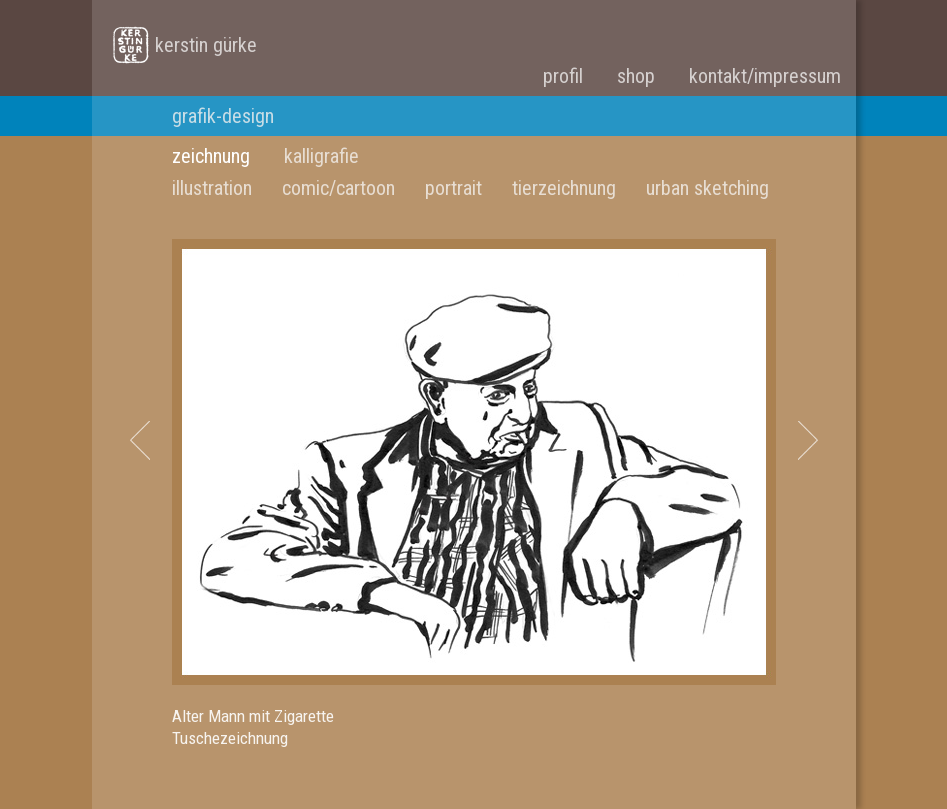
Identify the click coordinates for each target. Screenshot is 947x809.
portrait (453, 188)
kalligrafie (321, 156)
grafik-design (223, 116)
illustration (212, 188)
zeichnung (211, 156)
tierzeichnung (564, 188)
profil (563, 76)
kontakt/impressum (765, 76)
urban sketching (707, 188)
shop (636, 76)
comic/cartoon (338, 188)
